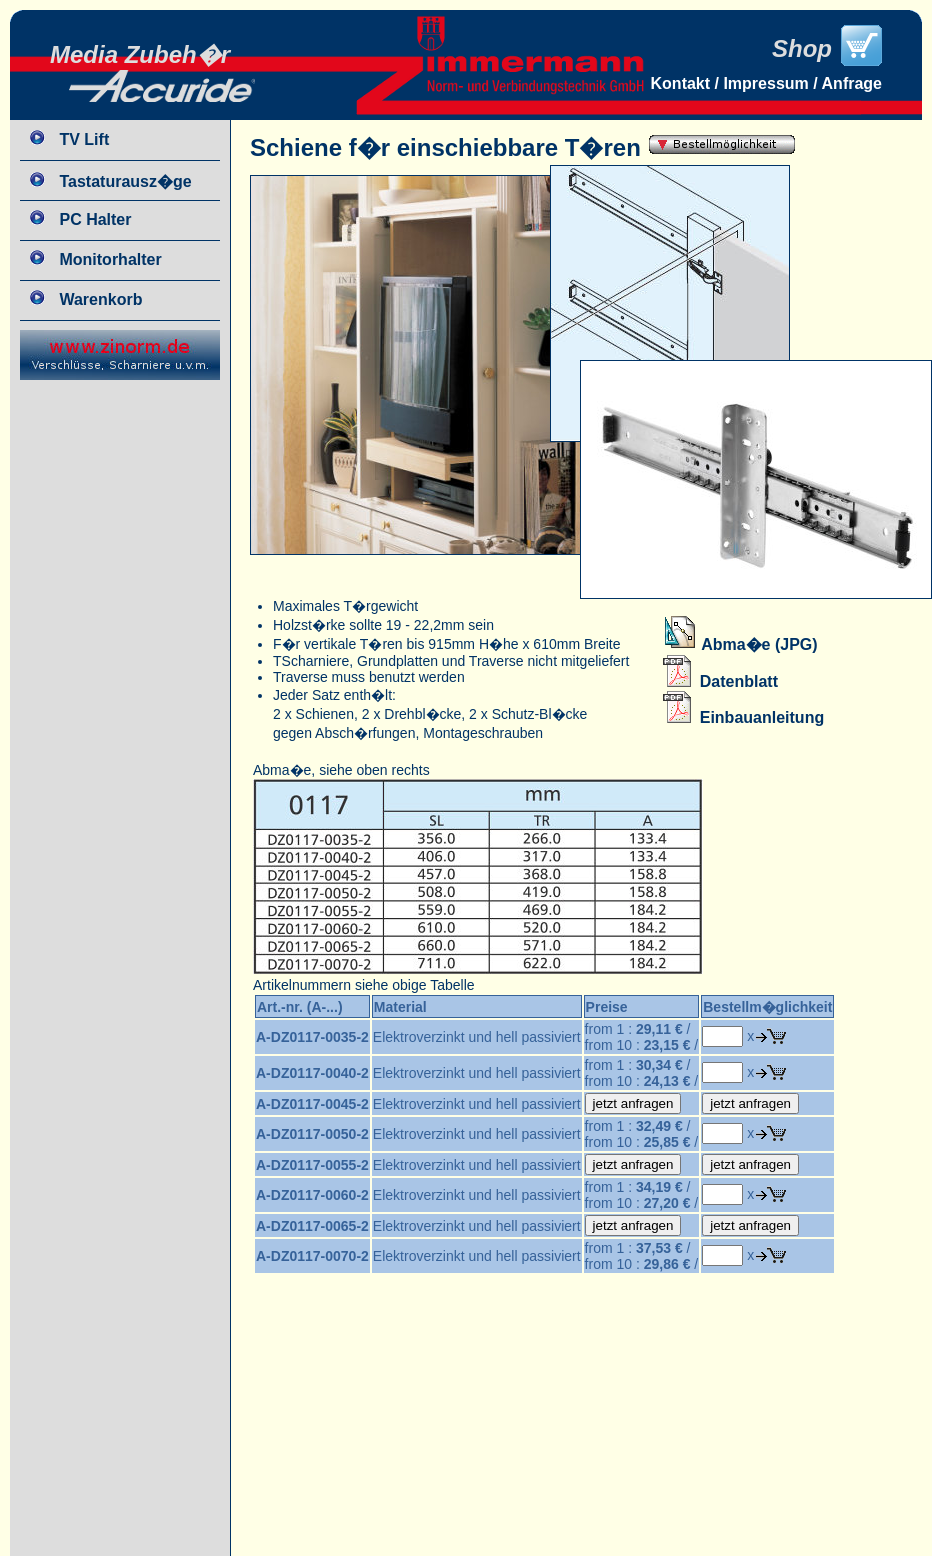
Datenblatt (720, 681)
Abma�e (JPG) (740, 644)
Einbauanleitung (743, 717)
